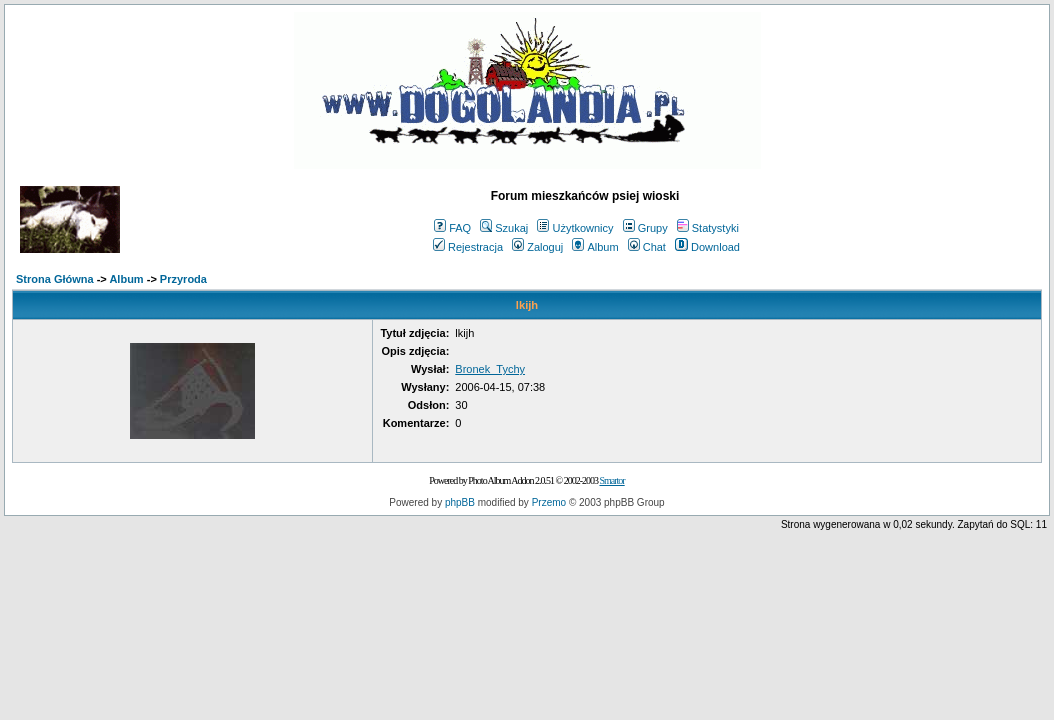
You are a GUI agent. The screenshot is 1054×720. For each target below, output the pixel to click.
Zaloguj (537, 247)
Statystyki (708, 228)
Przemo (549, 502)
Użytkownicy (575, 228)
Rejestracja (468, 247)
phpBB (460, 502)
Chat (647, 247)
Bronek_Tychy (490, 369)
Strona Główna (55, 279)
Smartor (611, 480)
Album (595, 247)
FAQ (452, 228)
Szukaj (504, 228)
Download (707, 247)
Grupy (645, 228)
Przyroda (183, 279)
